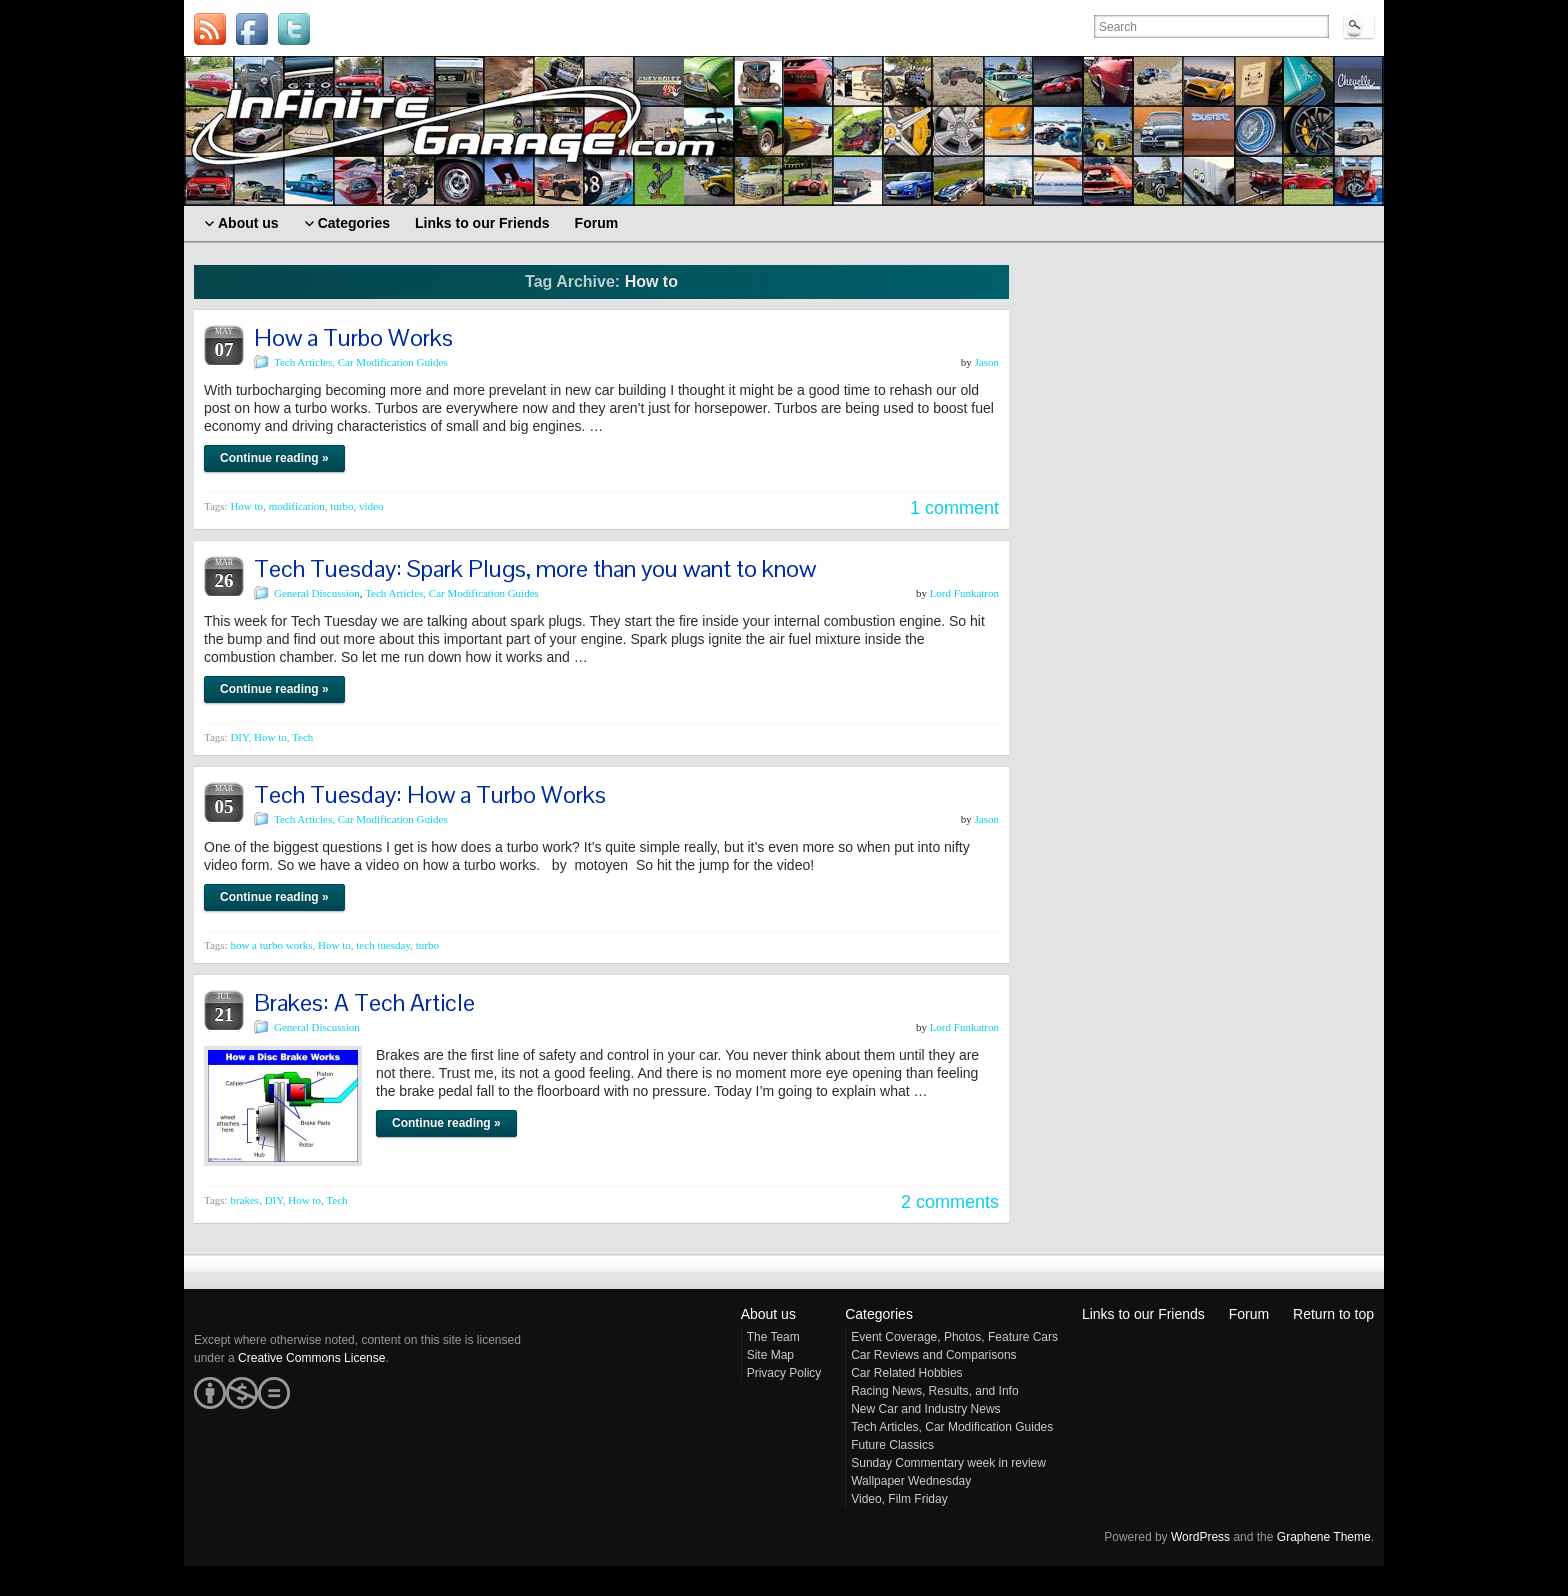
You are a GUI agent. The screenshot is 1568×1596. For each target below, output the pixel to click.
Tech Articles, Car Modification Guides (361, 362)
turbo (341, 506)
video (371, 506)
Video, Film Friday (899, 1499)
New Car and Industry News (925, 1409)
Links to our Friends (1143, 1314)
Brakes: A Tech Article (364, 1002)
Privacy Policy (784, 1373)
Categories (879, 1314)
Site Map (770, 1355)
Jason (987, 362)
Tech (302, 737)
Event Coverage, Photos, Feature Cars (954, 1337)
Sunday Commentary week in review (948, 1463)
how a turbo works (271, 945)
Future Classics (892, 1445)
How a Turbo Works (353, 337)
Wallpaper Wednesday (911, 1481)
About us (768, 1314)
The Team (773, 1337)
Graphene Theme (1324, 1537)
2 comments (950, 1202)
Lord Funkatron (964, 593)
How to (246, 506)
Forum (1249, 1314)
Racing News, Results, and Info (934, 1391)
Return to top (1333, 1314)
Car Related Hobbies (906, 1373)
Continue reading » (274, 458)
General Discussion (317, 593)
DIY (239, 737)
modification (297, 506)
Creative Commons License (311, 1358)
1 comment (954, 508)
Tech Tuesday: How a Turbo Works (430, 794)
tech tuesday (383, 945)
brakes (244, 1200)
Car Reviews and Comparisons (933, 1355)
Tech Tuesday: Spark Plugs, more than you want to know (535, 568)
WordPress (1200, 1537)
